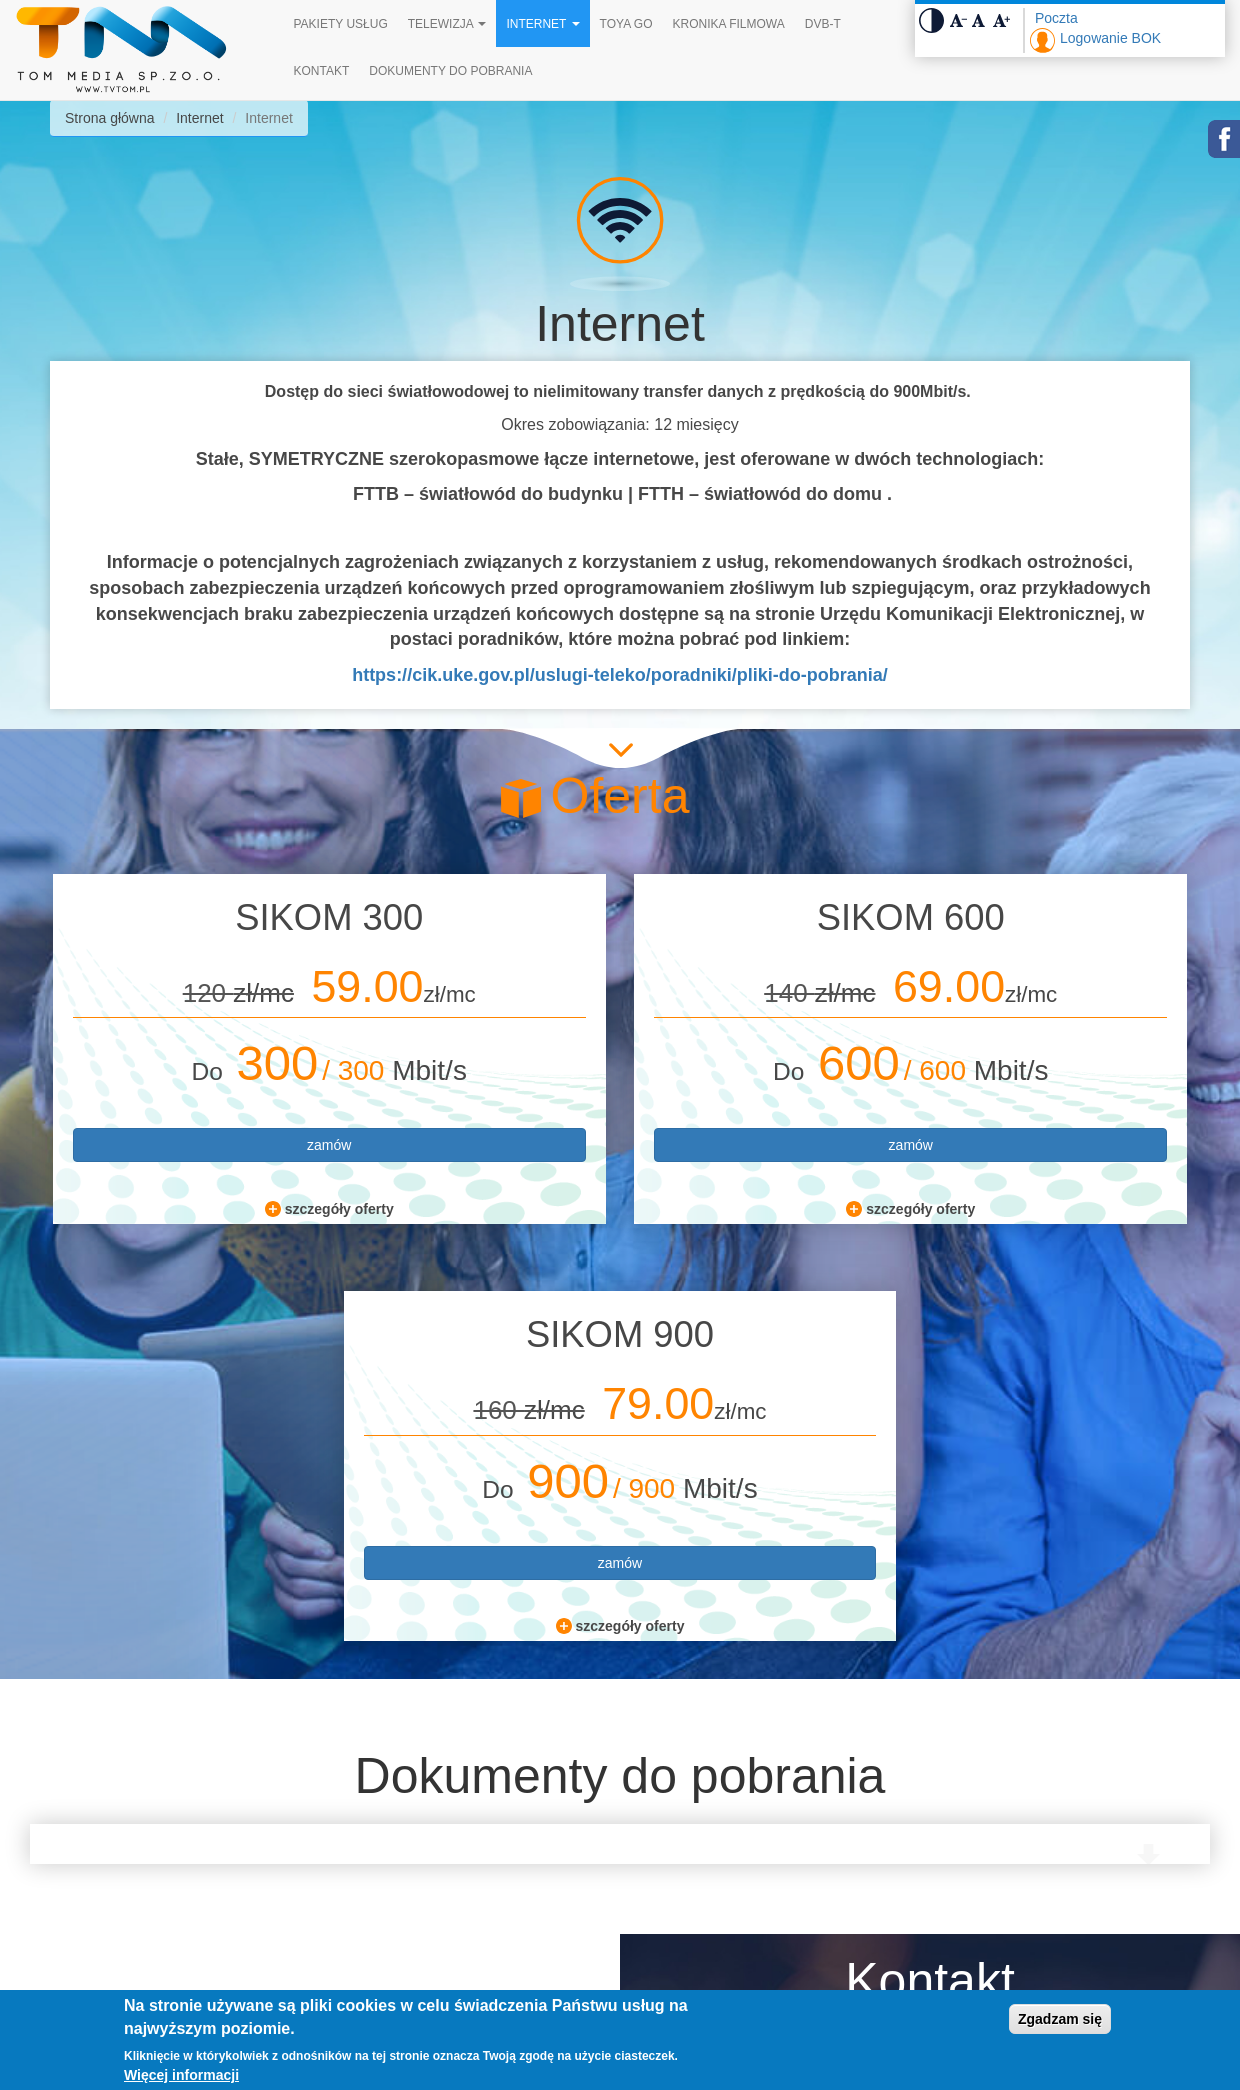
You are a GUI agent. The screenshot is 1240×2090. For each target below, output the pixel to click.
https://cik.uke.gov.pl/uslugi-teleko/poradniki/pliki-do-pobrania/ (620, 675)
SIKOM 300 (211, 917)
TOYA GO (626, 24)
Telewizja (447, 24)
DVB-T (823, 24)
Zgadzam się (1060, 2019)
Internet (542, 24)
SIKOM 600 (620, 917)
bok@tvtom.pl (757, 1932)
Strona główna (110, 118)
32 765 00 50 (754, 1849)
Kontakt (322, 71)
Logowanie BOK (1110, 38)
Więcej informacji (181, 2075)
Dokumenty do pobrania (450, 71)
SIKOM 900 (1029, 917)
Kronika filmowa (728, 24)
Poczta (1056, 18)
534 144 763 (751, 1891)
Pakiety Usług (341, 24)
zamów (211, 1145)
